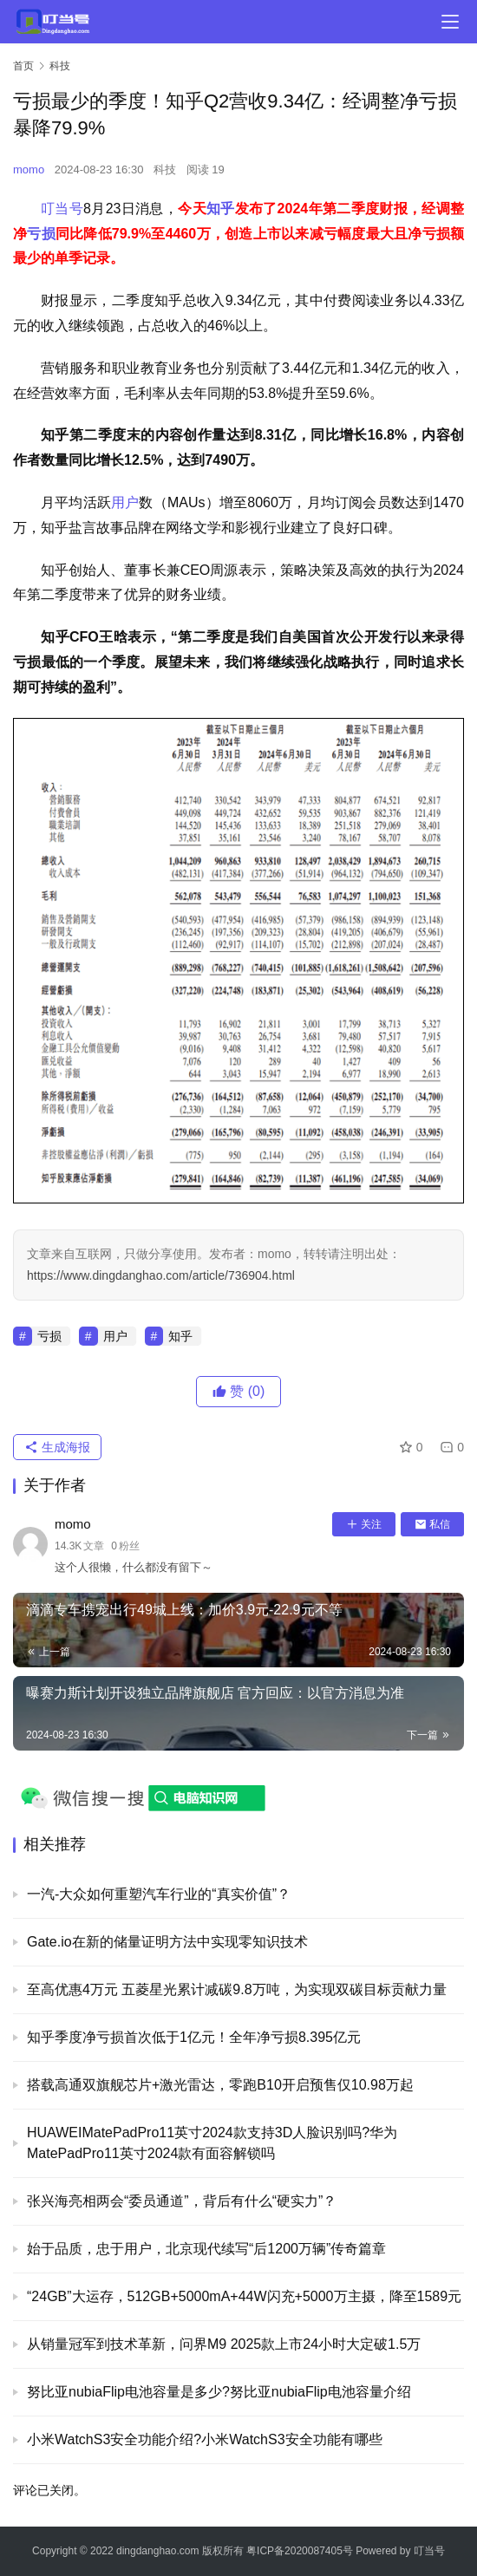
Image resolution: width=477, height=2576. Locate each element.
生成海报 (57, 1447)
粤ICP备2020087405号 (299, 2551)
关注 (364, 1524)
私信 (432, 1524)
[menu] (450, 21)
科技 (165, 169)
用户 (125, 502)
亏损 (41, 233)
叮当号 (62, 208)
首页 (23, 66)
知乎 (220, 208)
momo (28, 169)
